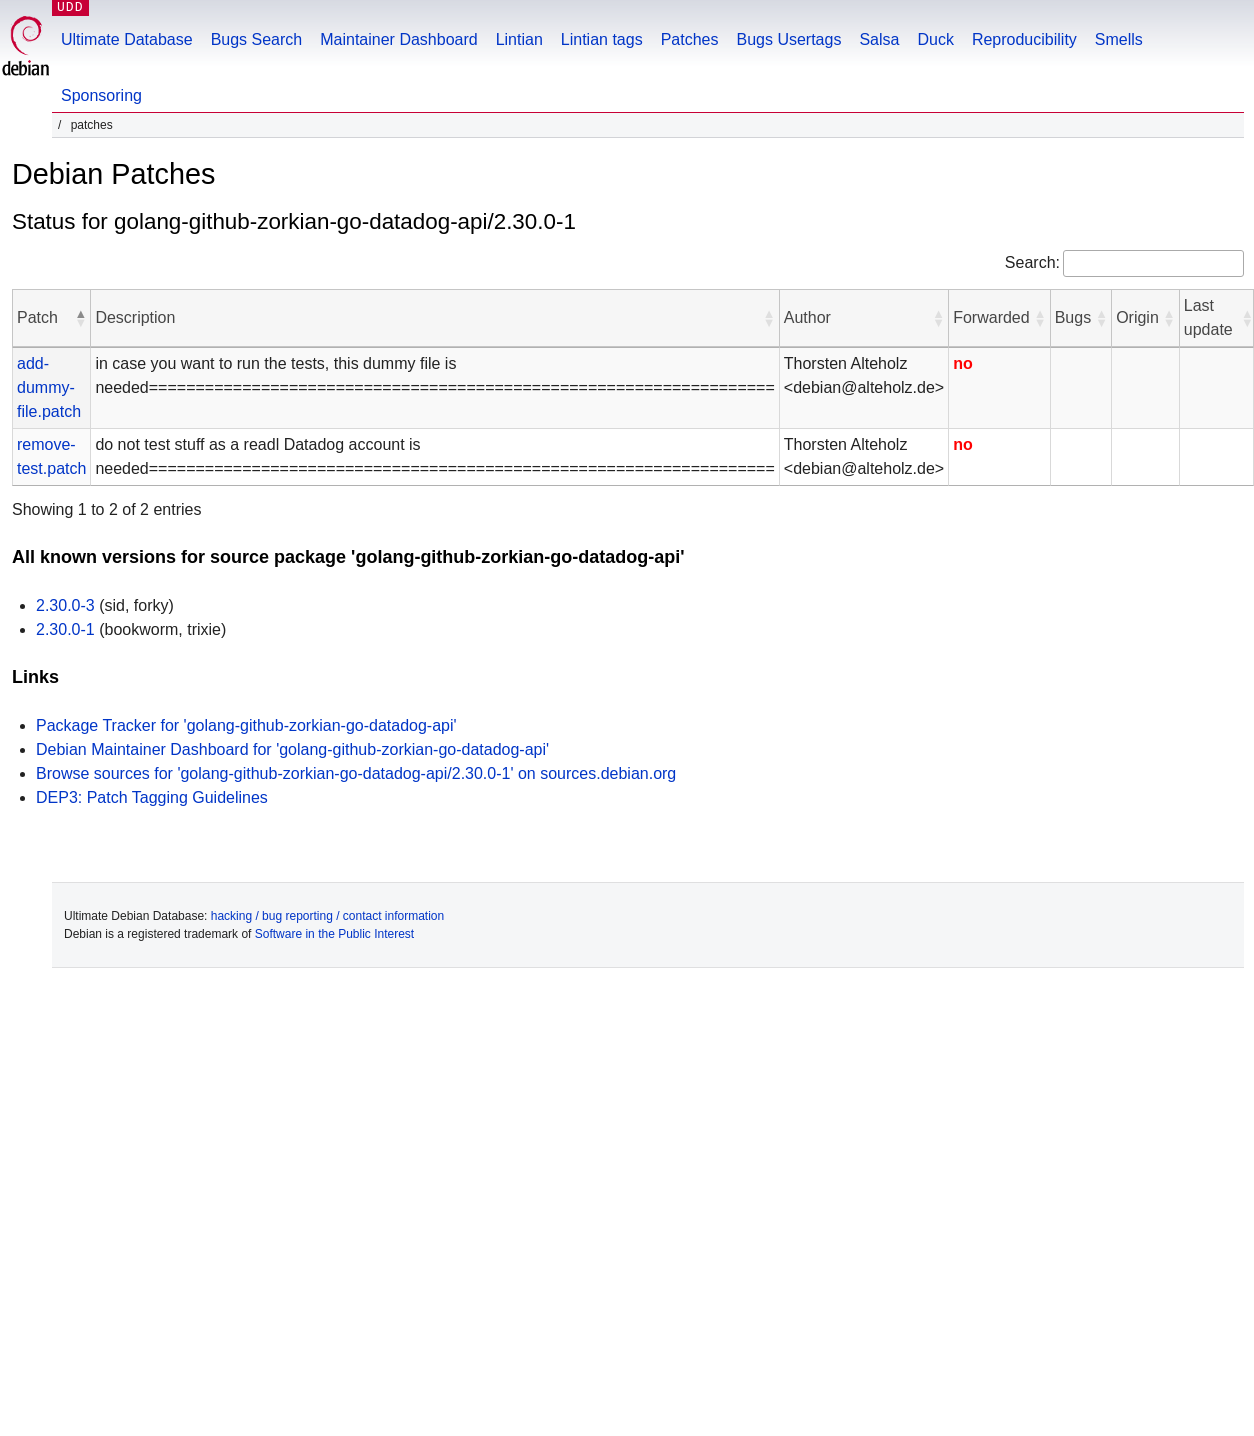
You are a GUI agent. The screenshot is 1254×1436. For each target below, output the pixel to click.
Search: (1032, 262)
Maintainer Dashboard (398, 39)
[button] (80, 318)
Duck (935, 39)
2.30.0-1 (65, 629)
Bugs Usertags (788, 39)
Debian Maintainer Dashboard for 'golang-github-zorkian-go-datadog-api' (292, 749)
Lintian (519, 39)
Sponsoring (101, 95)
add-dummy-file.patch (49, 387)
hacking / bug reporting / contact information (327, 916)
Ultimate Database (127, 39)
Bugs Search (257, 39)
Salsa (879, 39)
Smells (1119, 39)
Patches (690, 39)
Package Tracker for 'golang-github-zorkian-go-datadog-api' (246, 725)
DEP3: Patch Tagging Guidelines (152, 797)
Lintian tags (602, 39)
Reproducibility (1024, 39)
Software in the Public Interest (334, 934)
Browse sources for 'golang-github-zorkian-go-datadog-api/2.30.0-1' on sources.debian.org (356, 773)
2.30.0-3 (65, 605)
